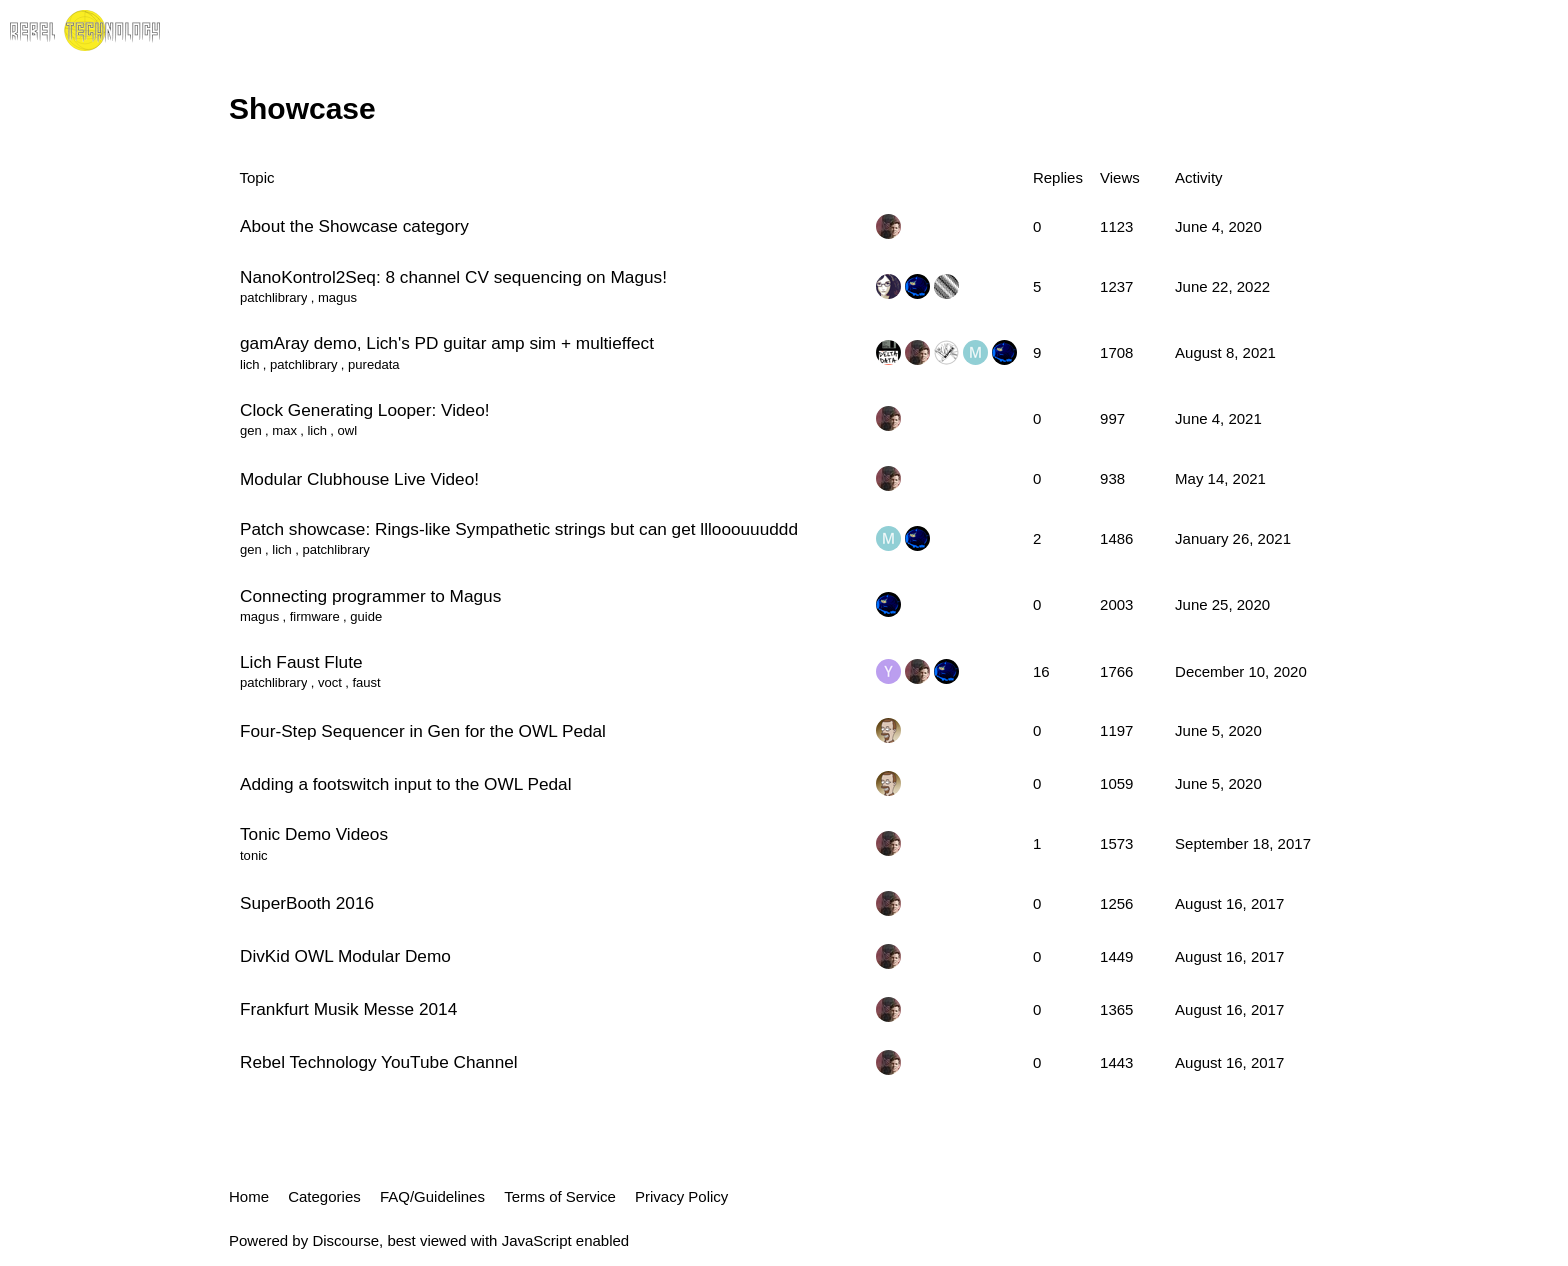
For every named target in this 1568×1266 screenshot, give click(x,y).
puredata (374, 364)
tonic (254, 855)
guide (366, 616)
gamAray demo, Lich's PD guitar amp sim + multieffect (447, 343)
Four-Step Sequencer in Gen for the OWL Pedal (423, 731)
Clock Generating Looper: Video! (365, 410)
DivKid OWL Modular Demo (345, 956)
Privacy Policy (681, 1196)
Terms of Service (560, 1196)
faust (366, 682)
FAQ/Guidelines (432, 1196)
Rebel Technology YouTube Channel (379, 1062)
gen (251, 430)
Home (249, 1196)
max (284, 430)
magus (337, 297)
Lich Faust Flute (301, 662)
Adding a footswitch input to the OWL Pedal (406, 784)
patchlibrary (273, 297)
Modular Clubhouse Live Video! (359, 479)
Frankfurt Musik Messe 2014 (348, 1009)
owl (348, 430)
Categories (324, 1196)
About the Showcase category (354, 226)
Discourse (345, 1240)
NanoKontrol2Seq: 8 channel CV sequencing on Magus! (453, 277)
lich (250, 364)
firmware (315, 616)
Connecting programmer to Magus (370, 596)
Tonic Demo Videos (314, 834)
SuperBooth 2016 (307, 903)
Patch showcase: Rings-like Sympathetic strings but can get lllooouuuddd (519, 529)
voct (330, 682)
